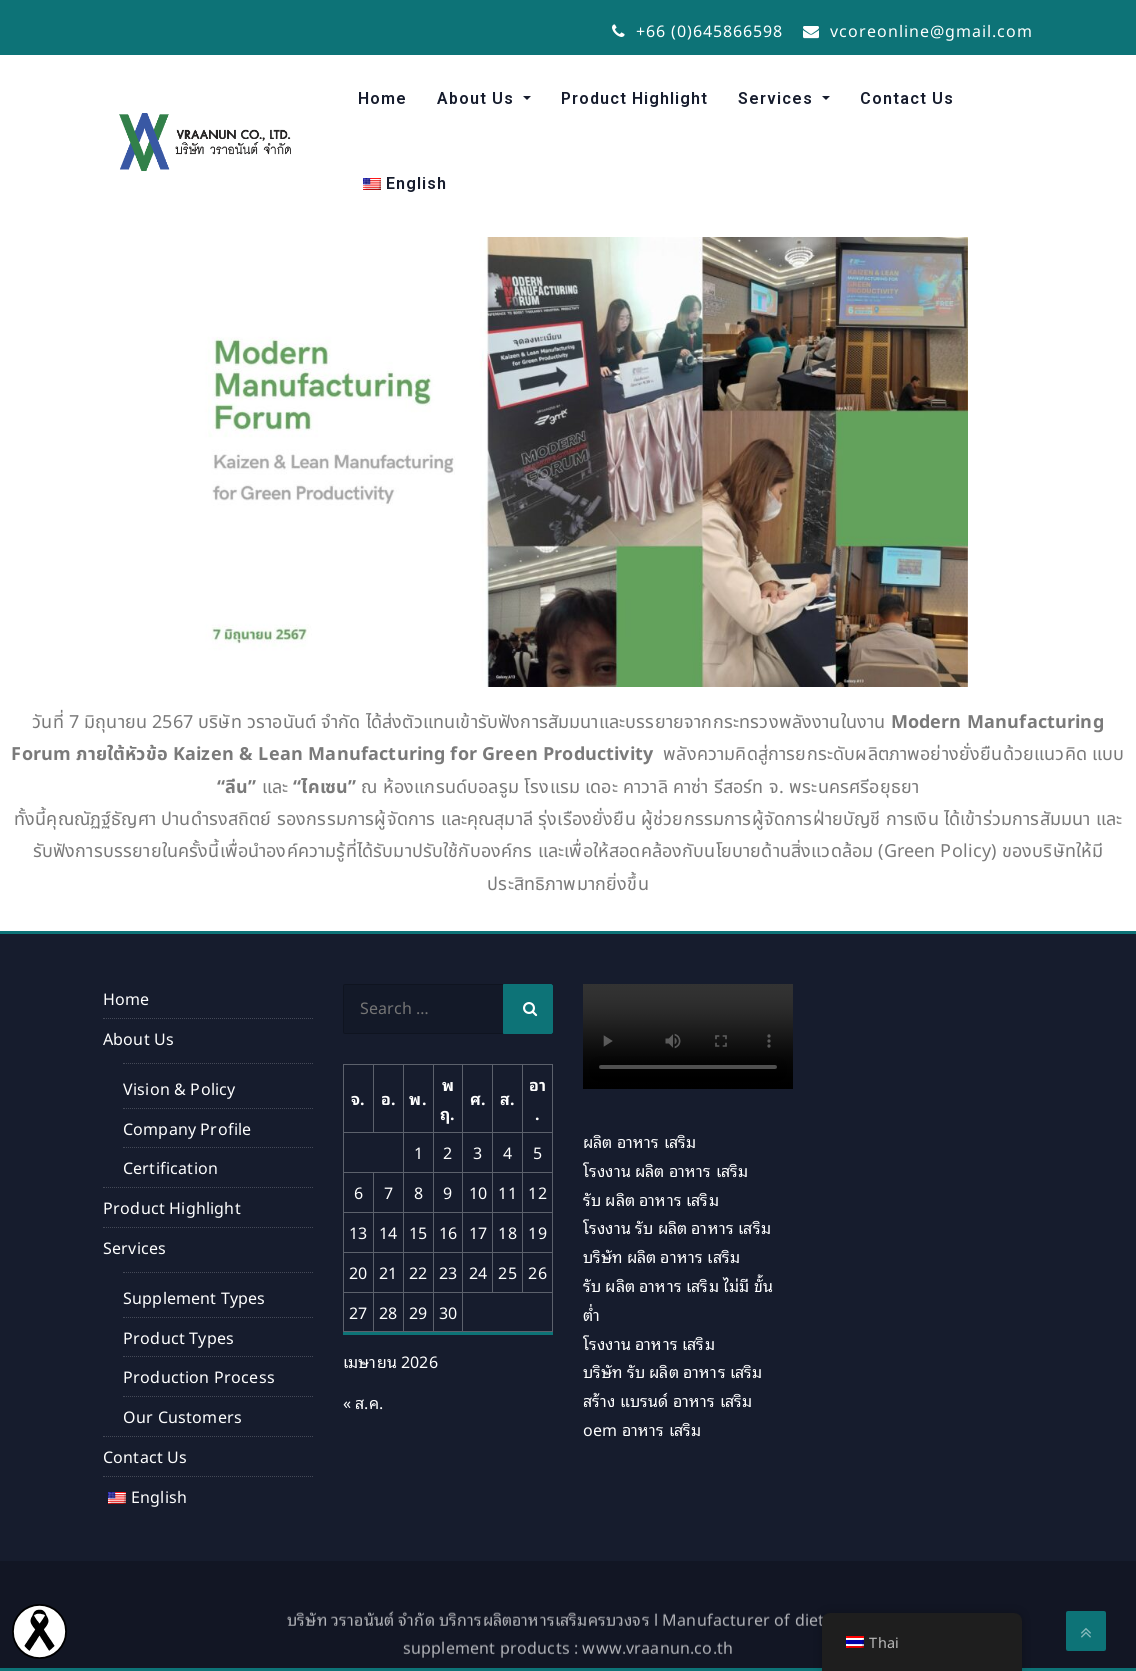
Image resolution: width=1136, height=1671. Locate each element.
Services (778, 98)
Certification (172, 1167)
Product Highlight (634, 98)
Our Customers (182, 1416)
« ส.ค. (363, 1402)
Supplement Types (194, 1297)
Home (382, 98)
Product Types (178, 1337)
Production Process (199, 1376)
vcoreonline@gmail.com (918, 30)
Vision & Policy (179, 1088)
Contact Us (907, 98)
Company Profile (187, 1128)
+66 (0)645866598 (697, 30)
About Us (478, 98)
